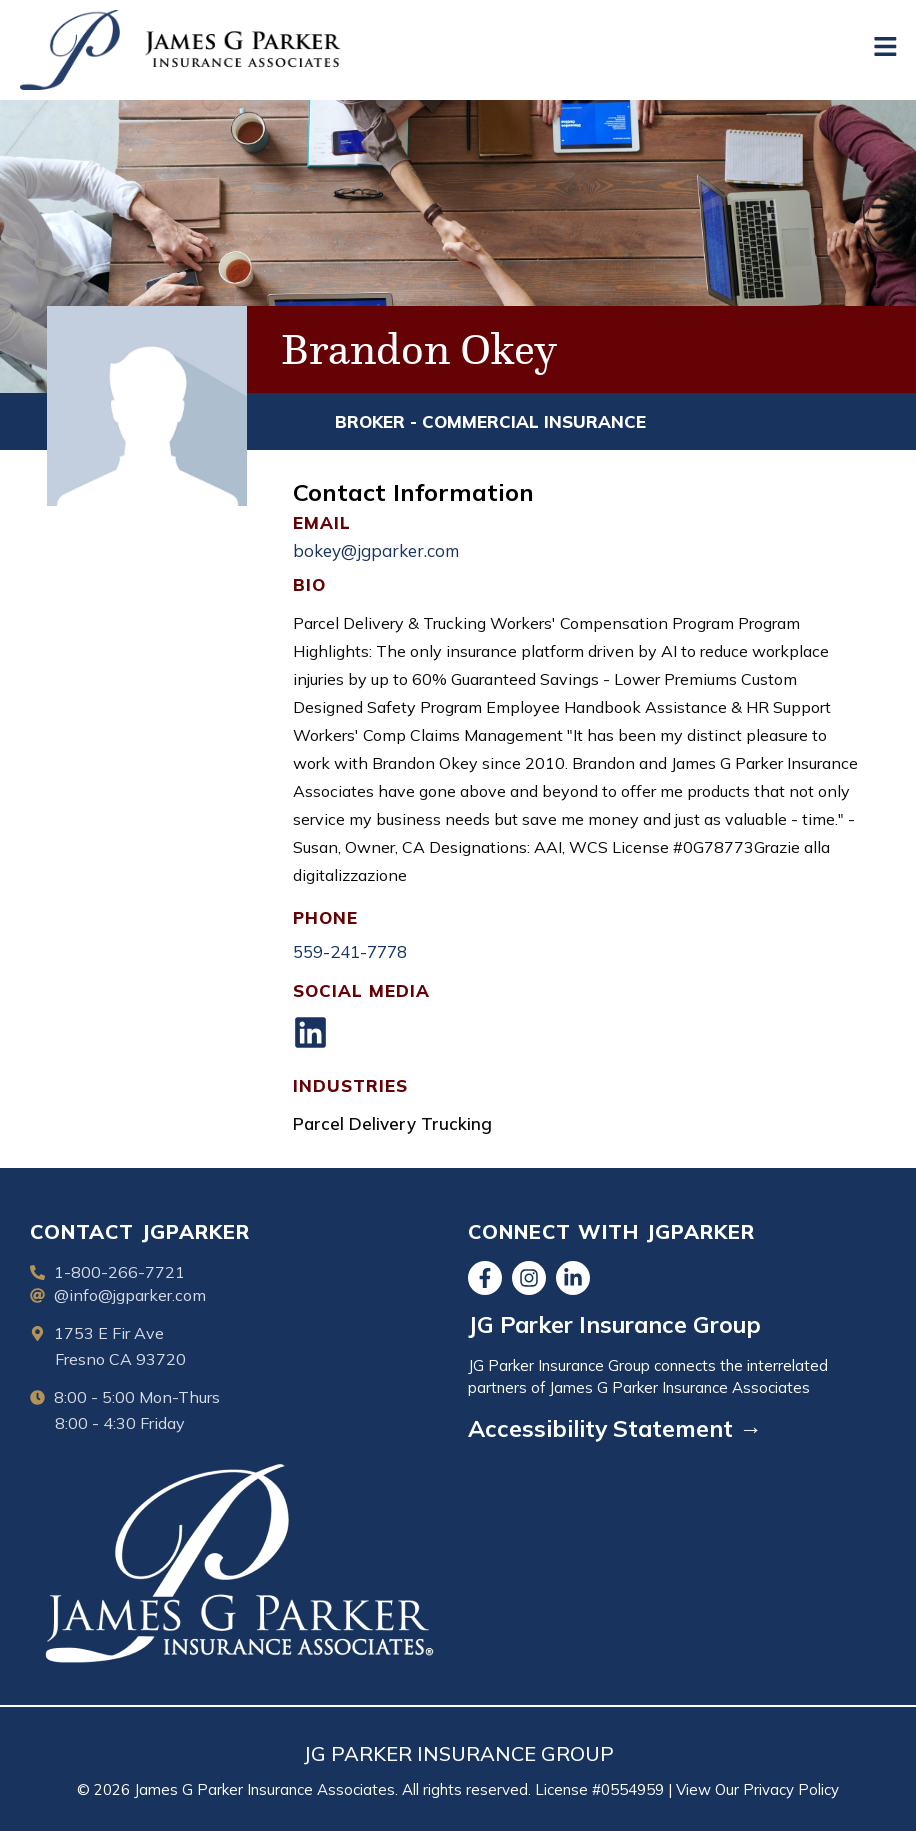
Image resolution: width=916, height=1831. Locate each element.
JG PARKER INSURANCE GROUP (458, 1753)
